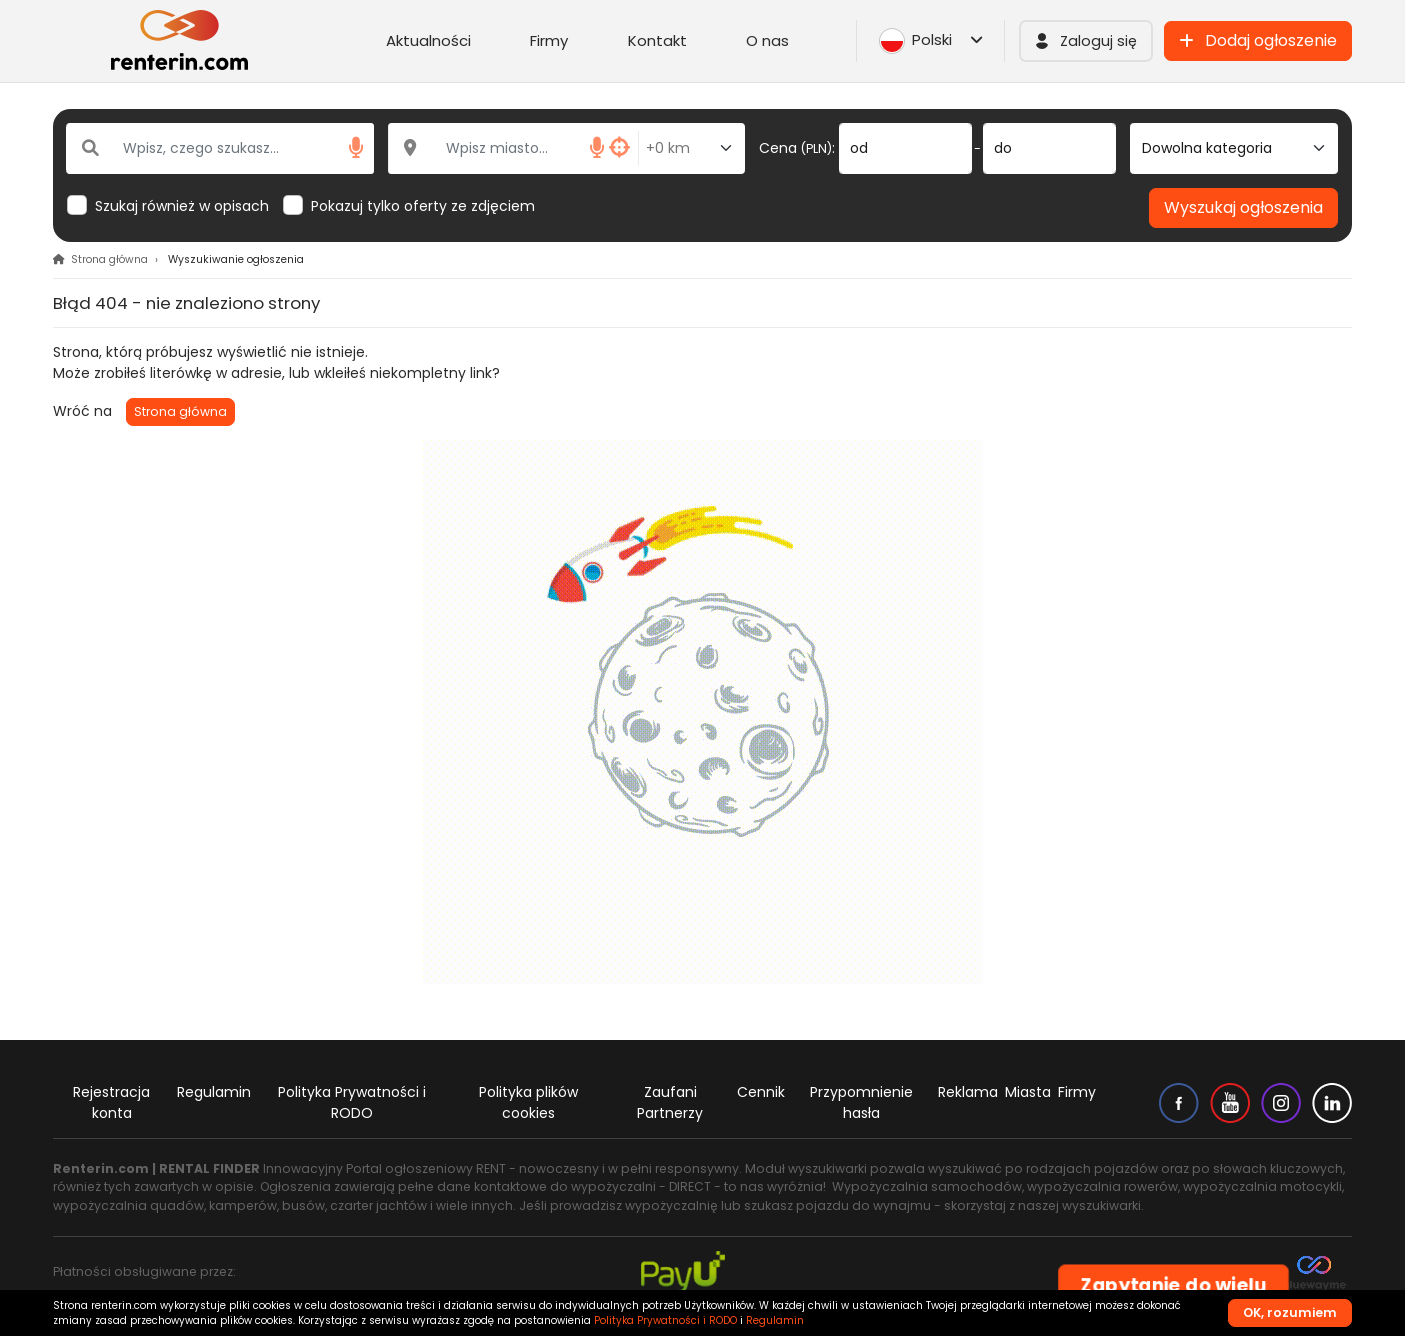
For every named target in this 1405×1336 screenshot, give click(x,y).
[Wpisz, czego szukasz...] (220, 148)
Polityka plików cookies (528, 1102)
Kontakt (657, 40)
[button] (1086, 41)
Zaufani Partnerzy (670, 1102)
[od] (905, 148)
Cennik (761, 1092)
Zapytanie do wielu (1173, 1285)
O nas (767, 40)
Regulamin (214, 1092)
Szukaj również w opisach (182, 206)
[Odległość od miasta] (691, 148)
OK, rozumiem (1290, 1312)
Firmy (549, 40)
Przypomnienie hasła (861, 1102)
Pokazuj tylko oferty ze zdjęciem (423, 206)
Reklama (968, 1092)
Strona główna (180, 411)
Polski (931, 41)
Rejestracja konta (111, 1102)
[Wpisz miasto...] (514, 148)
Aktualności (428, 40)
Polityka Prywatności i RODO (352, 1102)
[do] (1049, 148)
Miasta (1028, 1092)
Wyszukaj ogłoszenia (1243, 207)
